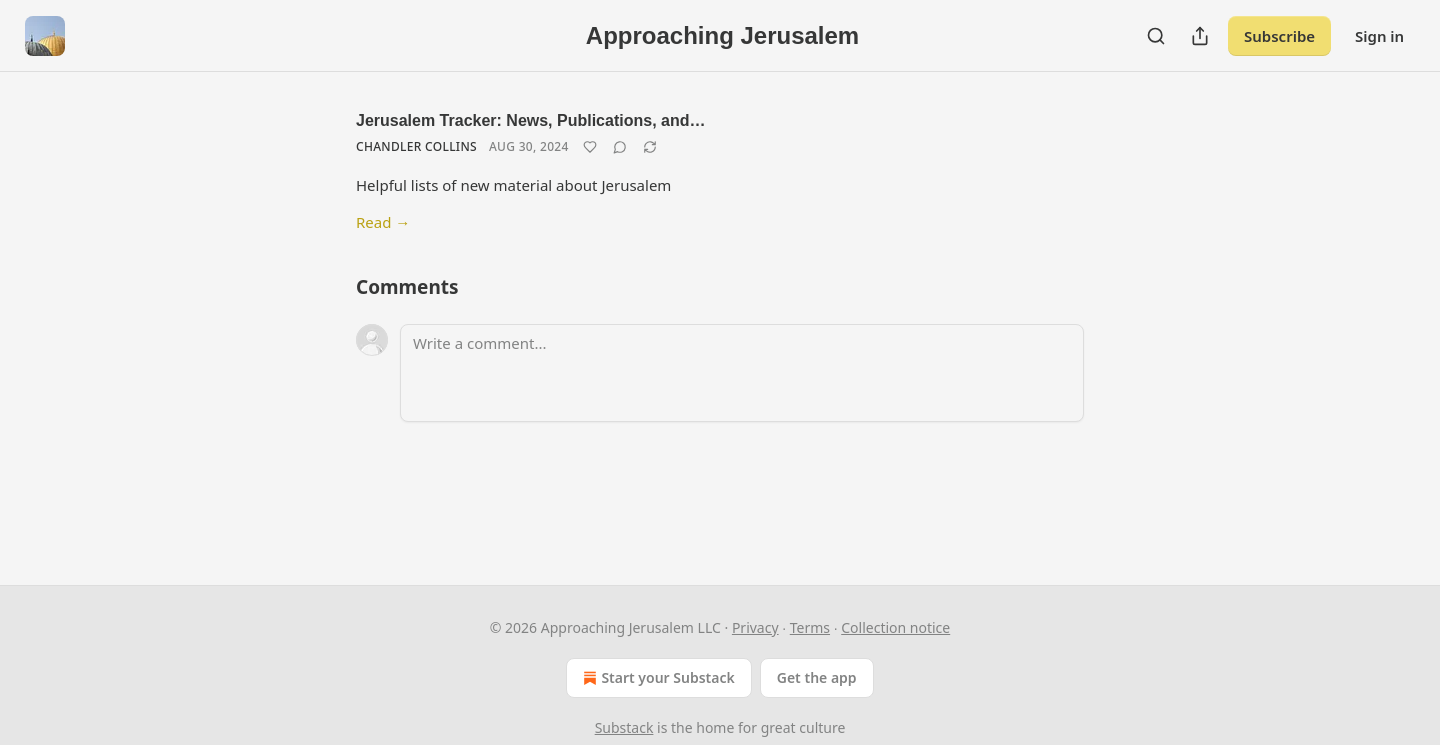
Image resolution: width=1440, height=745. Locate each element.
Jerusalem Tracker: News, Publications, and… (530, 120)
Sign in (1379, 36)
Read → (383, 222)
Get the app (817, 677)
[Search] (1156, 36)
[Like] (590, 147)
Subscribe (1279, 36)
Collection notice (895, 627)
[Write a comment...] (742, 373)
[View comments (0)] (620, 147)
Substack (624, 727)
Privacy (755, 627)
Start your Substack (656, 678)
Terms (810, 627)
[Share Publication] (1200, 36)
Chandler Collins (416, 146)
